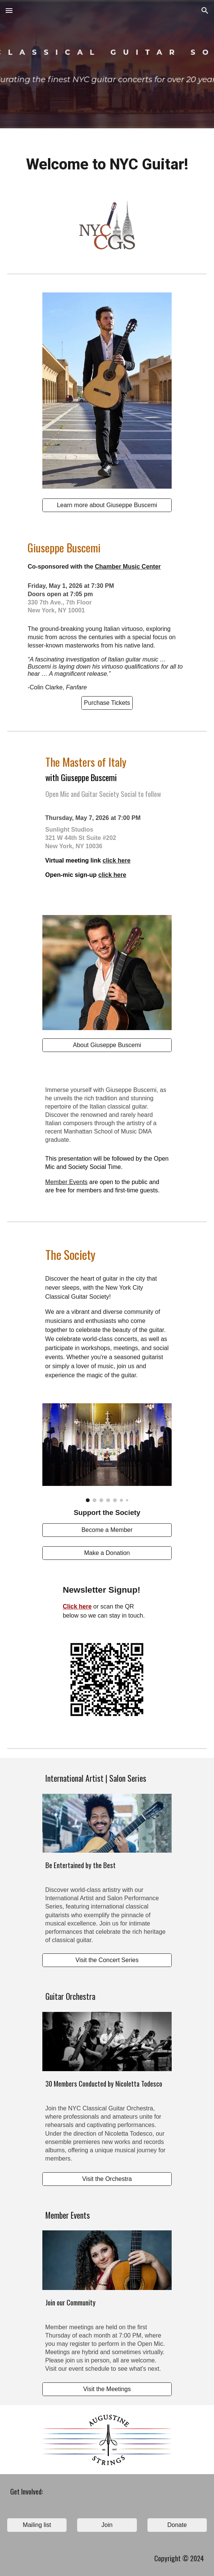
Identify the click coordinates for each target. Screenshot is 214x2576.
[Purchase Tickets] (107, 703)
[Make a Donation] (107, 1553)
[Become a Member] (107, 1530)
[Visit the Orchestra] (107, 2179)
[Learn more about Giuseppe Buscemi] (107, 505)
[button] (9, 10)
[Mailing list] (37, 2525)
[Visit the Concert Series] (107, 1960)
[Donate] (177, 2525)
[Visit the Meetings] (107, 2389)
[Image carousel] (107, 1452)
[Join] (107, 2525)
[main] (107, 164)
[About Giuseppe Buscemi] (107, 1045)
